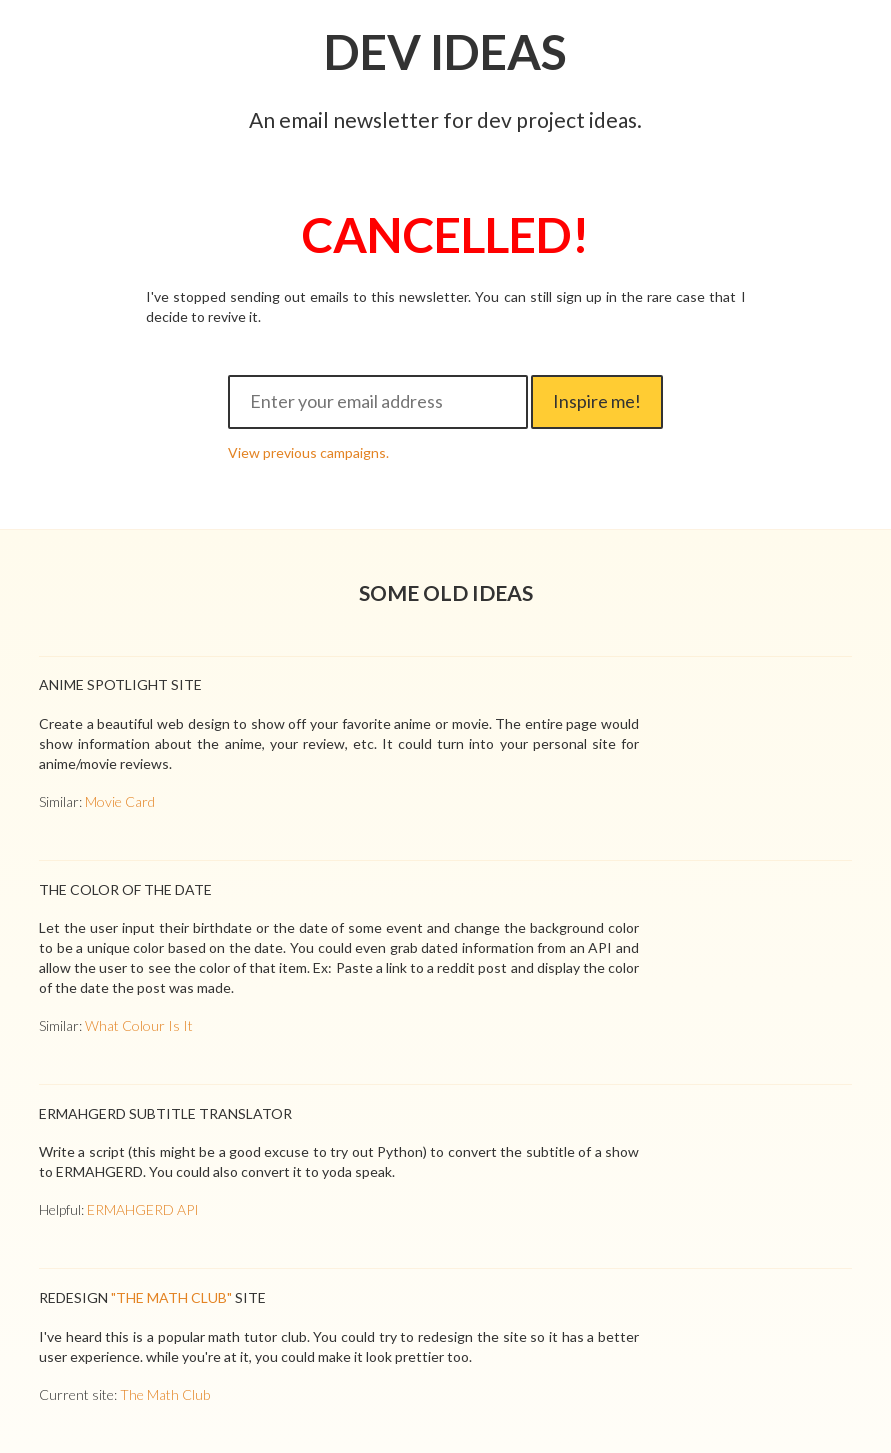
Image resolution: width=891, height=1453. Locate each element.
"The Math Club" (171, 1297)
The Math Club (165, 1394)
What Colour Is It (139, 1025)
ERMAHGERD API (143, 1209)
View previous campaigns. (308, 452)
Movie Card (120, 801)
